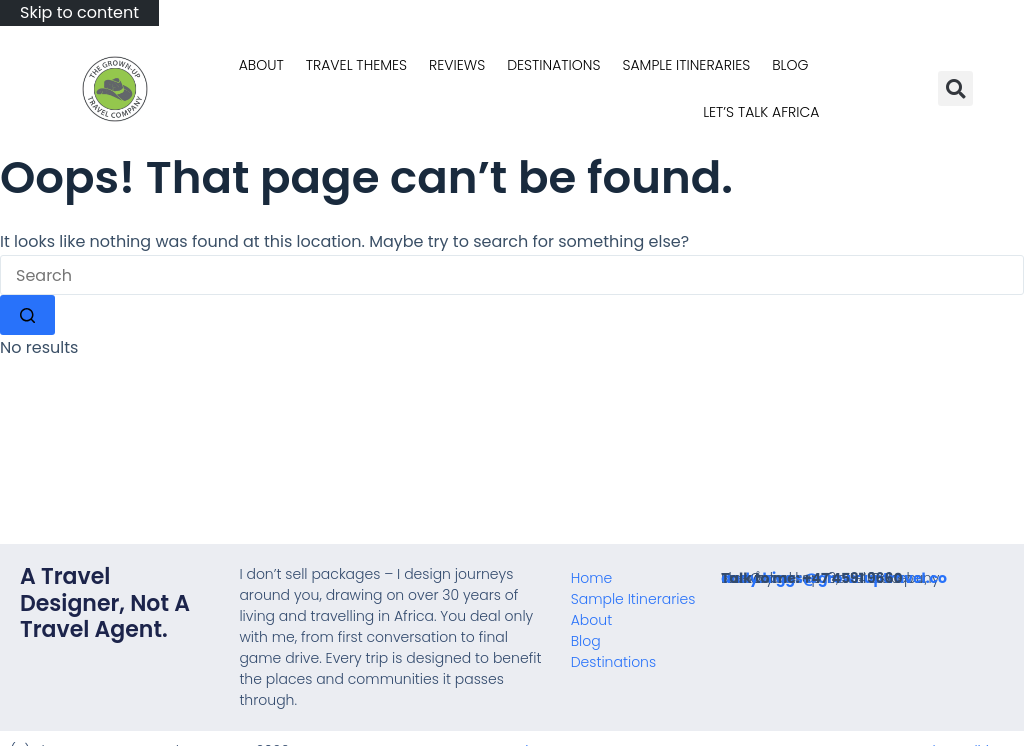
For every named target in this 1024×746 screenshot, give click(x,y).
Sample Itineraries (686, 65)
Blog (790, 65)
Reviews (457, 65)
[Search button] (27, 315)
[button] (955, 88)
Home (592, 578)
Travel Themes (356, 65)
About (261, 65)
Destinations (553, 65)
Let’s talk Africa (761, 112)
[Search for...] (512, 275)
